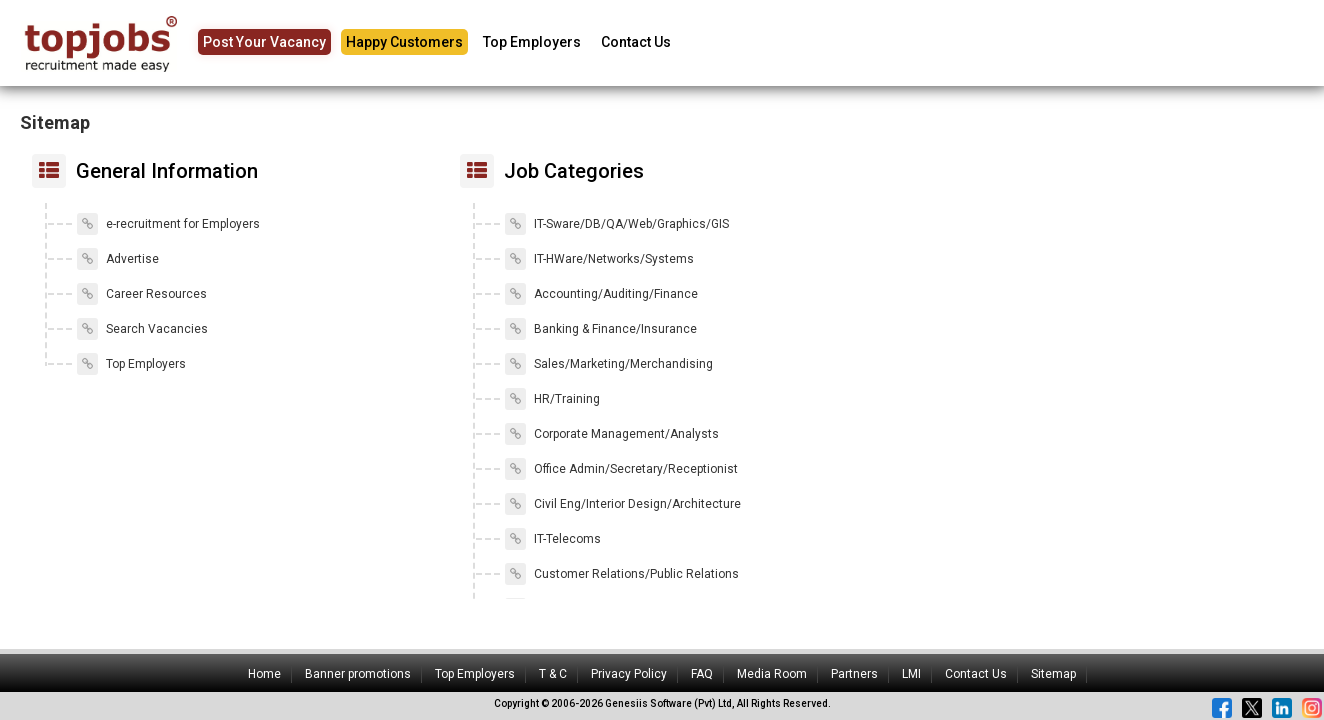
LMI (911, 674)
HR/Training (552, 399)
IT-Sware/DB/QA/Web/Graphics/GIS (617, 224)
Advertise (118, 259)
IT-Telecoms (553, 539)
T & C (553, 674)
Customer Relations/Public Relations (622, 574)
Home (264, 674)
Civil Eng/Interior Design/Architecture (623, 504)
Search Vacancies (142, 329)
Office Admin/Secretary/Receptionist (621, 469)
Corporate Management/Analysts (612, 434)
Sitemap (1053, 674)
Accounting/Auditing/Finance (601, 294)
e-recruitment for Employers (168, 224)
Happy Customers (404, 42)
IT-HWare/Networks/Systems (599, 259)
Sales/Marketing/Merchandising (609, 364)
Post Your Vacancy (264, 42)
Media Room (772, 674)
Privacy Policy (629, 674)
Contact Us (636, 42)
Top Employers (532, 42)
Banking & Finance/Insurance (601, 329)
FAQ (702, 674)
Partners (854, 674)
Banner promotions (358, 674)
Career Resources (142, 294)
